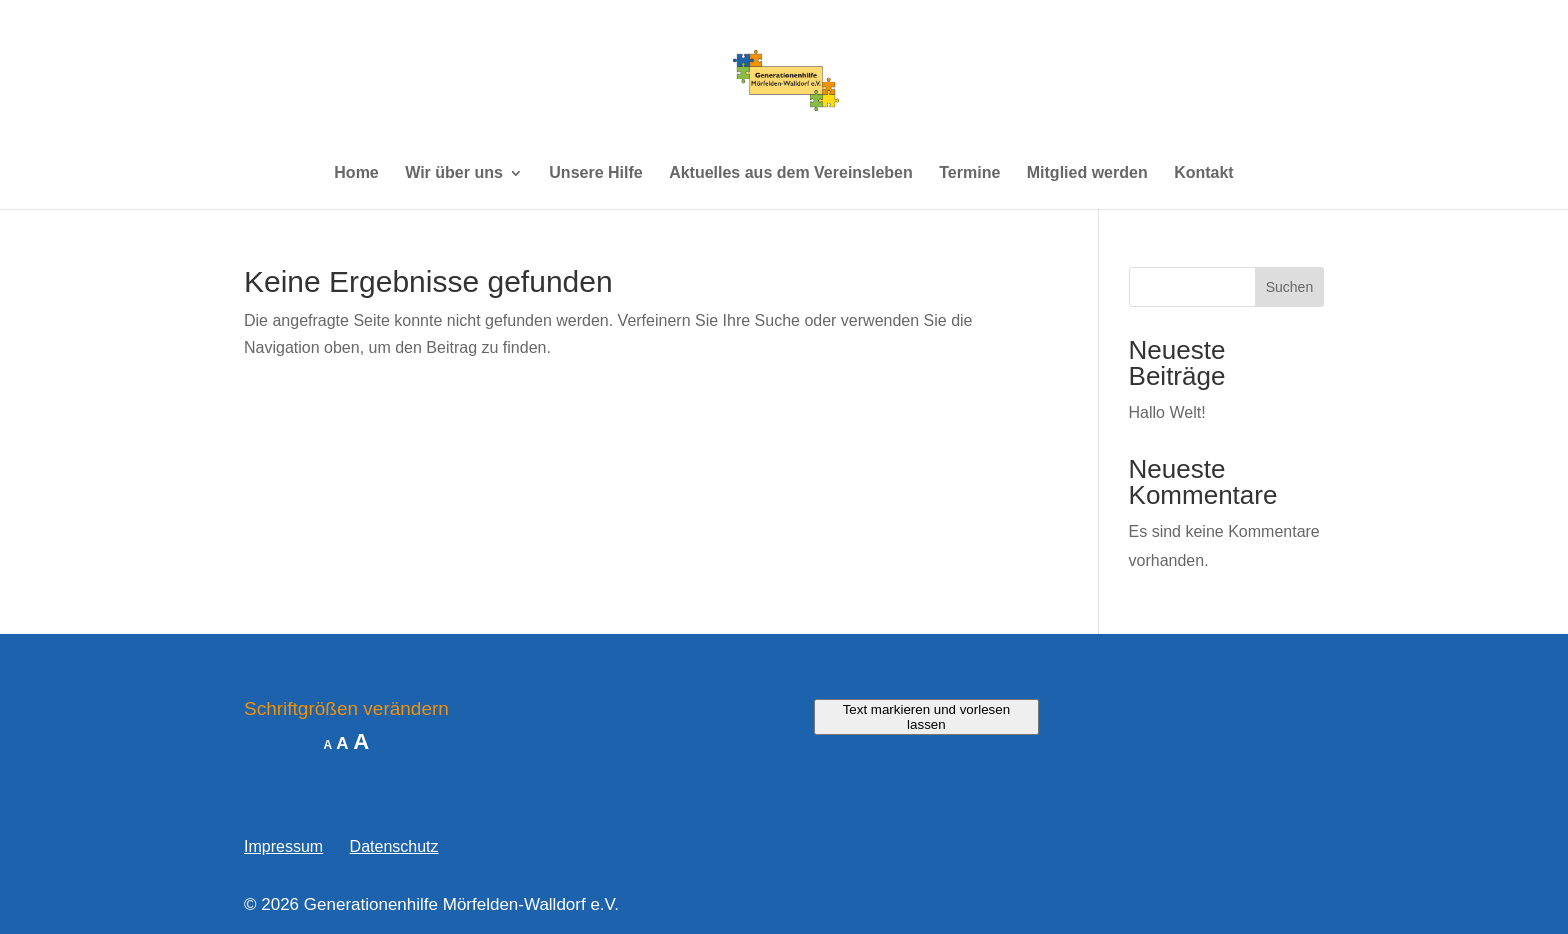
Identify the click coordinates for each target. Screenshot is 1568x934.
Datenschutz (394, 846)
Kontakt (1204, 173)
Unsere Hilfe (595, 173)
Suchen (1289, 287)
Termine (969, 173)
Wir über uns (454, 173)
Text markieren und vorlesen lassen (926, 717)
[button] (44, 890)
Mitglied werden (1087, 173)
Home (356, 173)
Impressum (283, 846)
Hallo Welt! (1167, 412)
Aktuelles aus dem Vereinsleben (791, 173)
